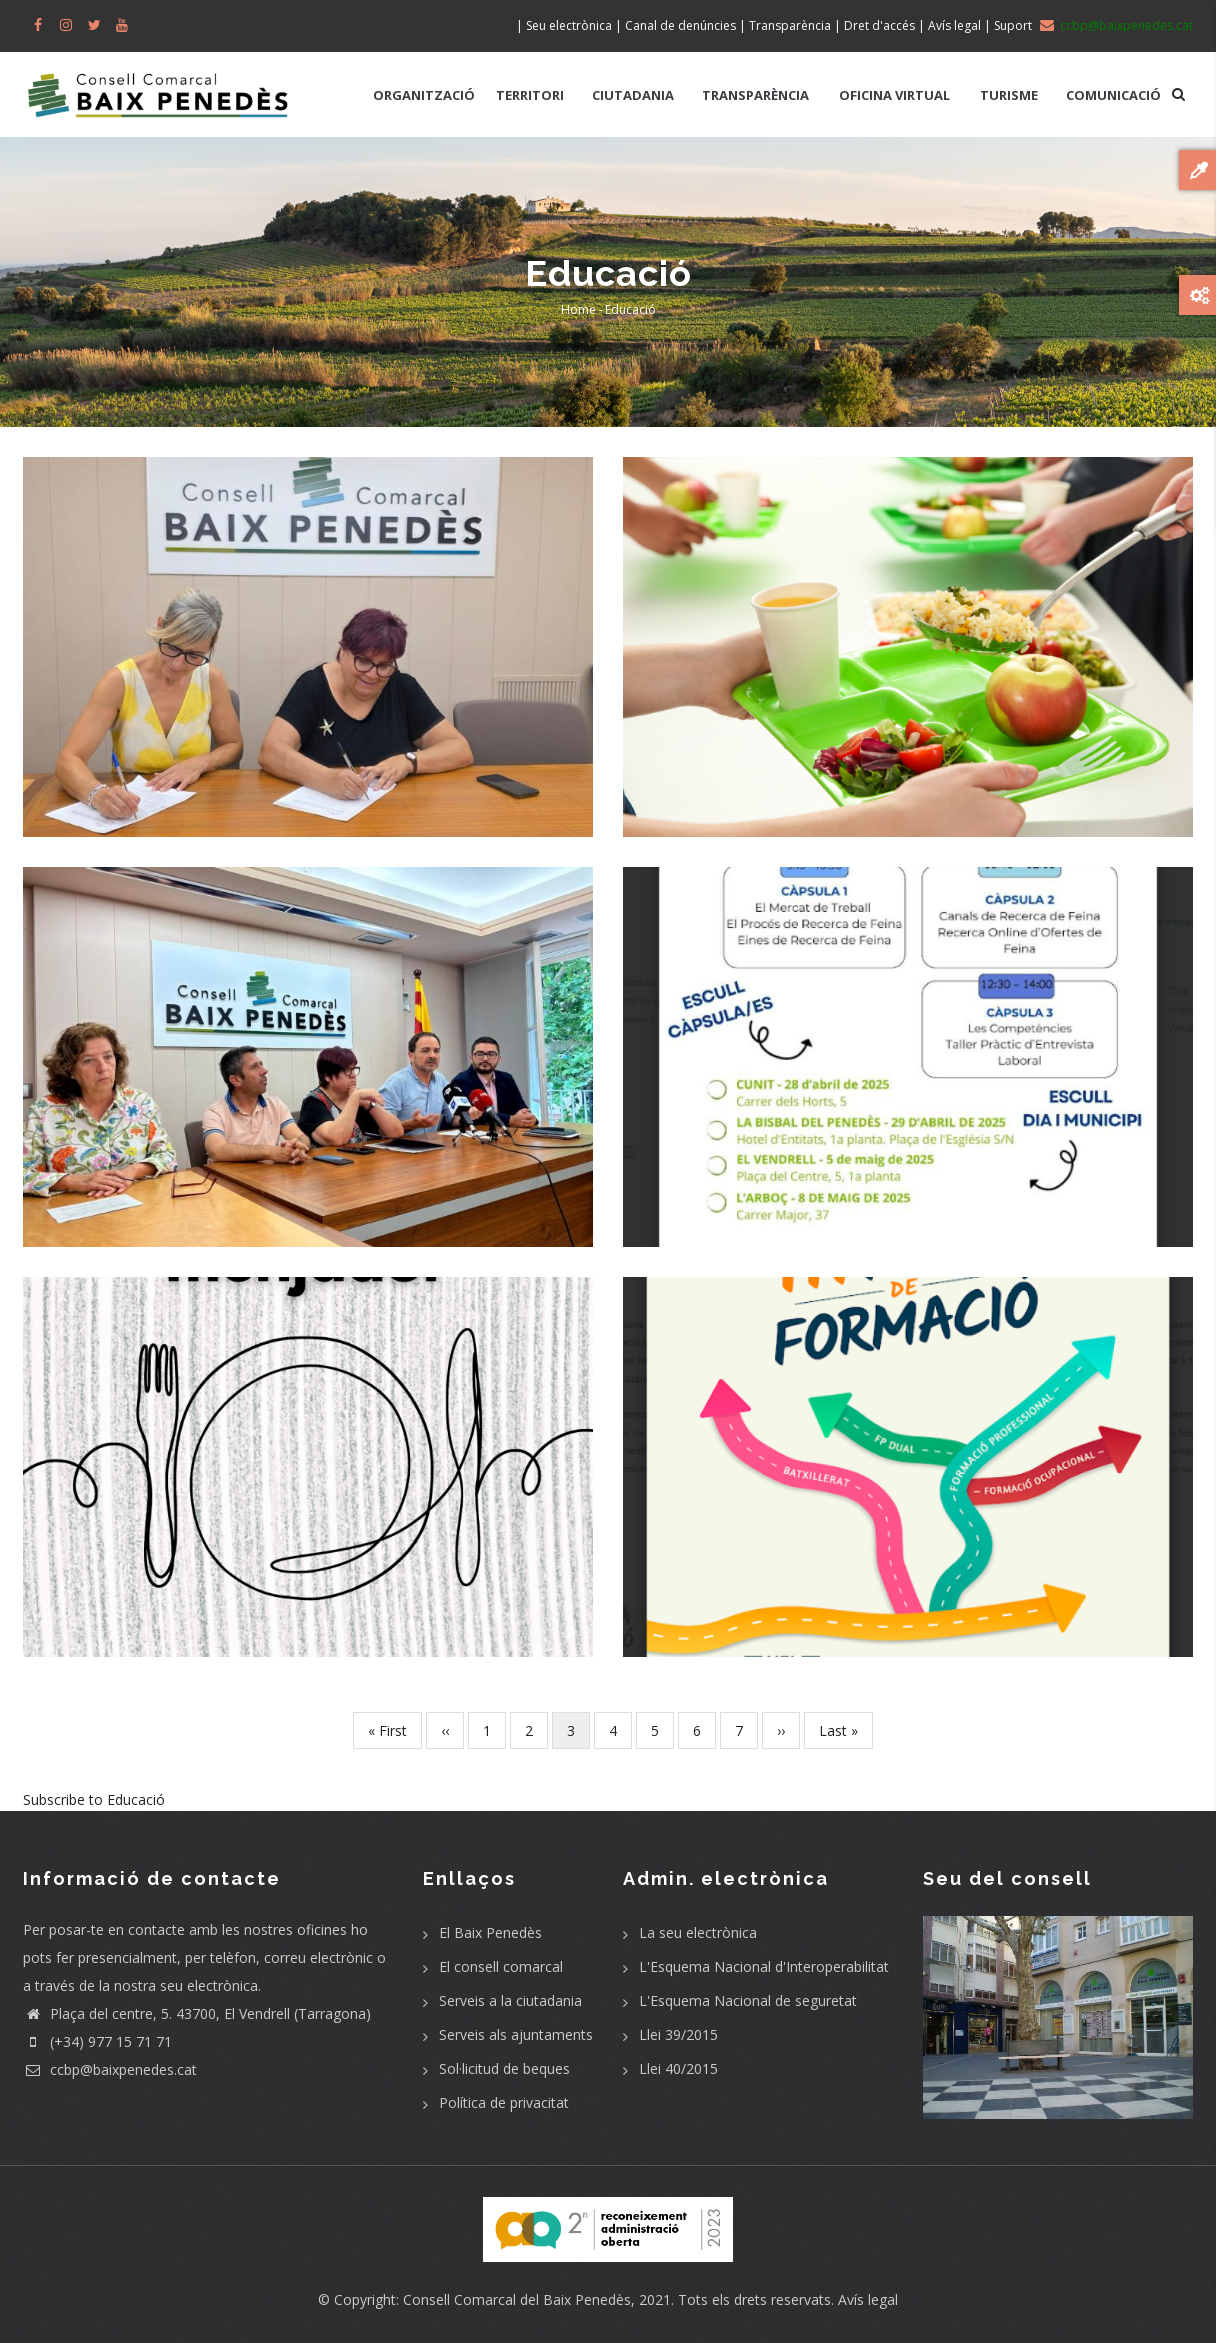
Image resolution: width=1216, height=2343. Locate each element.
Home (578, 309)
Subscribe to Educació (94, 1799)
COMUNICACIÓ (1113, 95)
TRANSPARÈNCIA (755, 95)
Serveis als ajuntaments (516, 2034)
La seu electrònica (698, 1932)
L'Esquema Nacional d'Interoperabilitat (764, 1966)
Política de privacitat (504, 2102)
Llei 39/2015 (678, 2034)
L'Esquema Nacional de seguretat (748, 2000)
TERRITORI (530, 95)
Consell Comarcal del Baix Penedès (517, 2299)
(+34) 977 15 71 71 (97, 2041)
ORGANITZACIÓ (424, 95)
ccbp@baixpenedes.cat (110, 2069)
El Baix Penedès (490, 1932)
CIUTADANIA (633, 95)
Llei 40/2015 (678, 2068)
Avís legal (868, 2299)
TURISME (1009, 95)
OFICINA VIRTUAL (894, 95)
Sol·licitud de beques (504, 2068)
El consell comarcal (501, 1966)
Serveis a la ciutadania (510, 2000)
